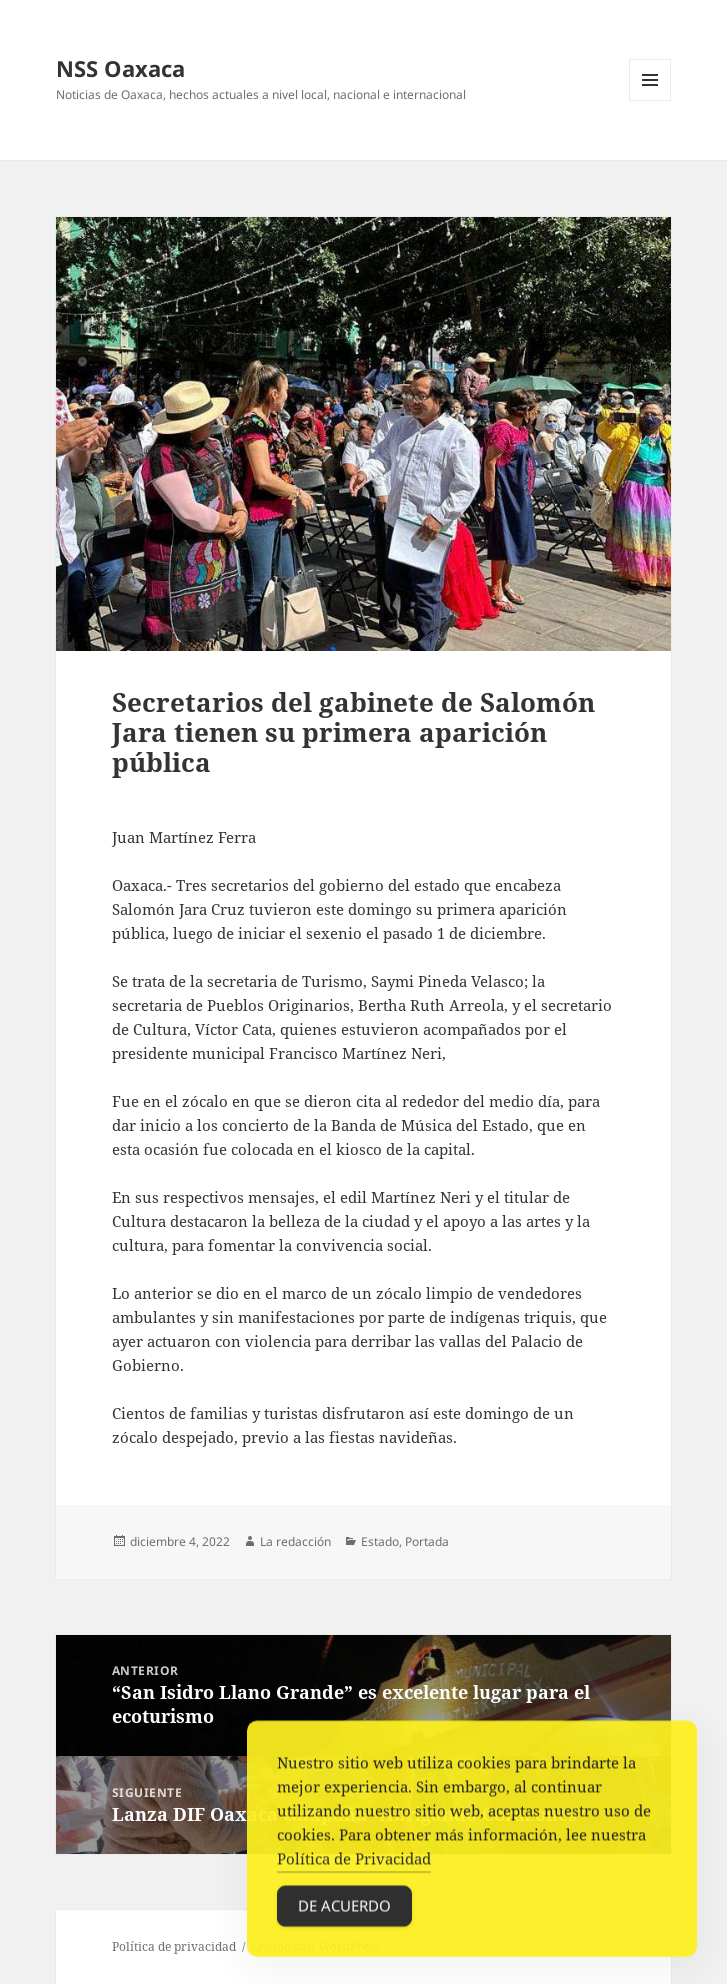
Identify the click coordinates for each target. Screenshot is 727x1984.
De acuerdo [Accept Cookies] (344, 1911)
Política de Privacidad (354, 1864)
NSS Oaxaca (120, 68)
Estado (380, 1541)
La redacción (295, 1541)
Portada (427, 1541)
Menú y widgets (650, 100)
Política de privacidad (174, 1946)
